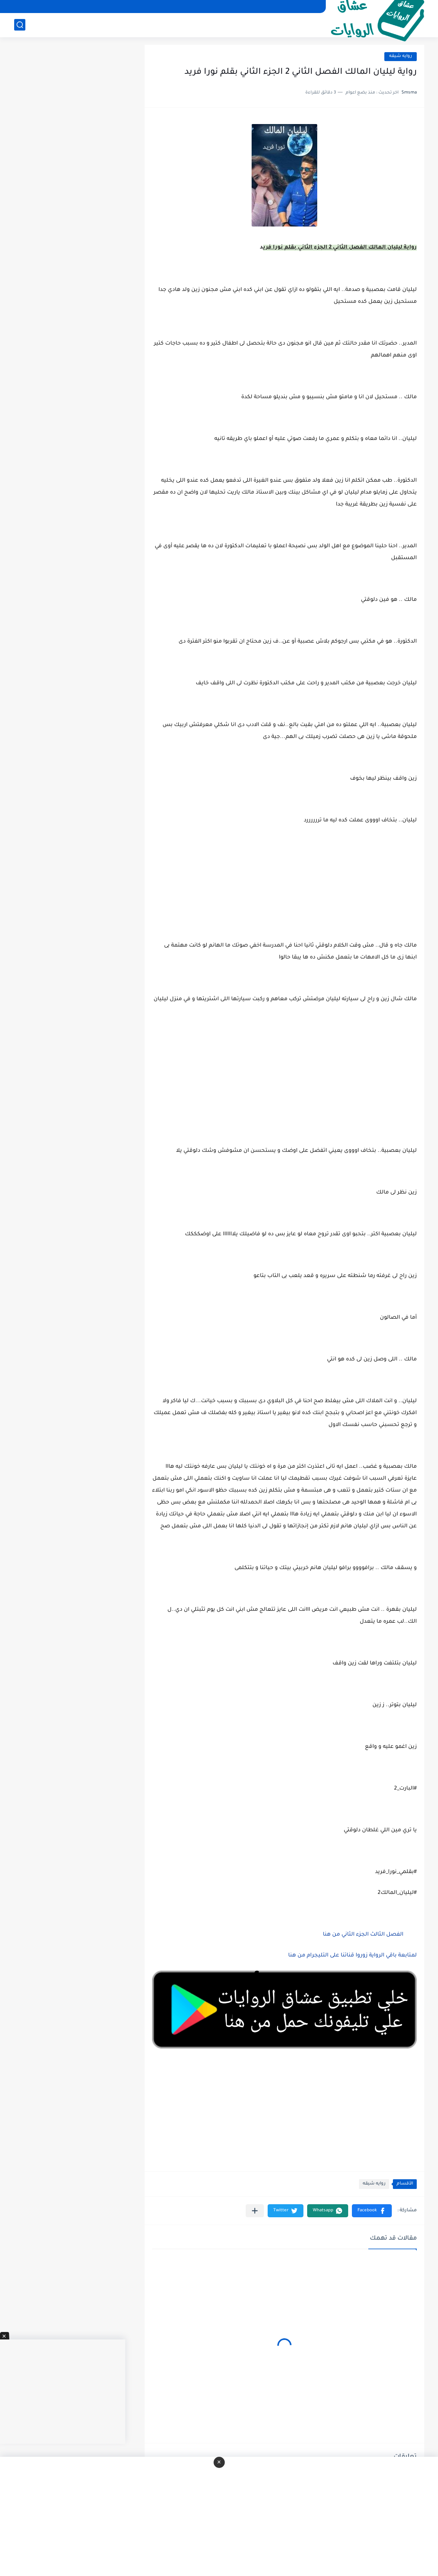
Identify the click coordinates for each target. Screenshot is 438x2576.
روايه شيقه (400, 56)
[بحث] (19, 25)
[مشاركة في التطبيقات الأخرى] (255, 2210)
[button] (372, 2210)
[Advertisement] (284, 1084)
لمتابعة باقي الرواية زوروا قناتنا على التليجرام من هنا (352, 1956)
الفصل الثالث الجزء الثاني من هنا (363, 1935)
